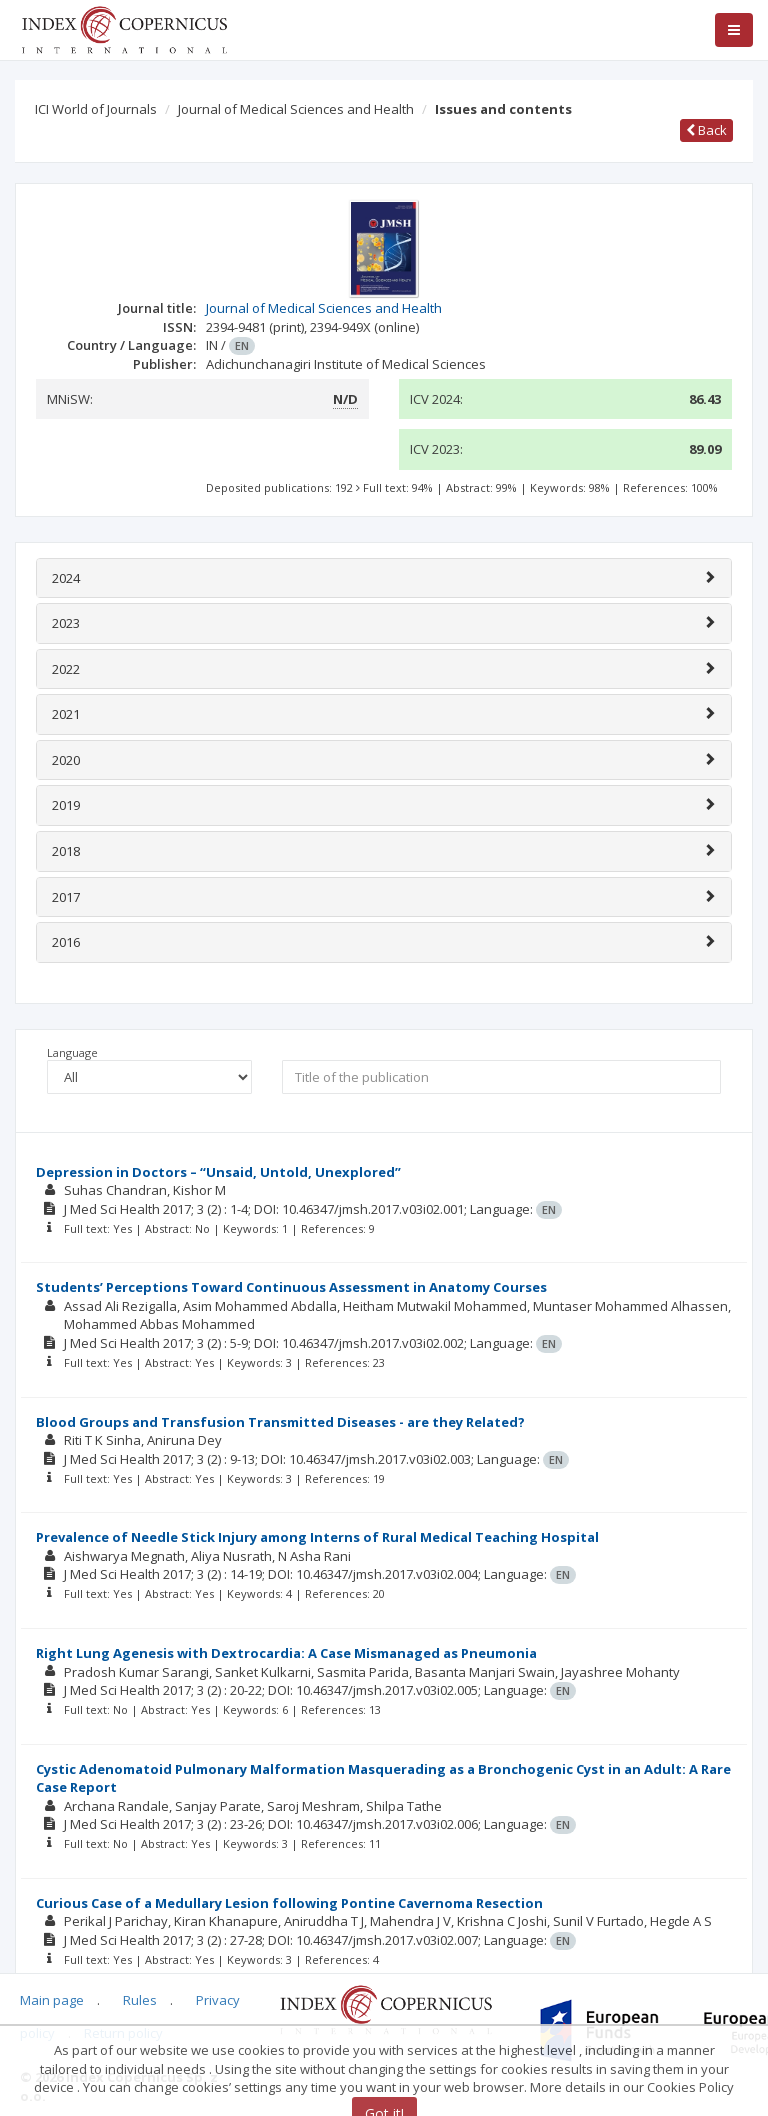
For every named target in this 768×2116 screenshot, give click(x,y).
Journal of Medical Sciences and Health (296, 109)
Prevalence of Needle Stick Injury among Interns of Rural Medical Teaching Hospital (317, 1537)
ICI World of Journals (96, 109)
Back (706, 130)
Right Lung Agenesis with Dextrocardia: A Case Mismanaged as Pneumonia (286, 1653)
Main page (52, 2000)
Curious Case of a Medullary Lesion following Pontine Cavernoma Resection (289, 1903)
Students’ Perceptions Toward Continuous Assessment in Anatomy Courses (291, 1287)
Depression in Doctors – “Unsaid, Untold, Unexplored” (218, 1172)
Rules (140, 2000)
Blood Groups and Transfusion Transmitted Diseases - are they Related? (280, 1422)
